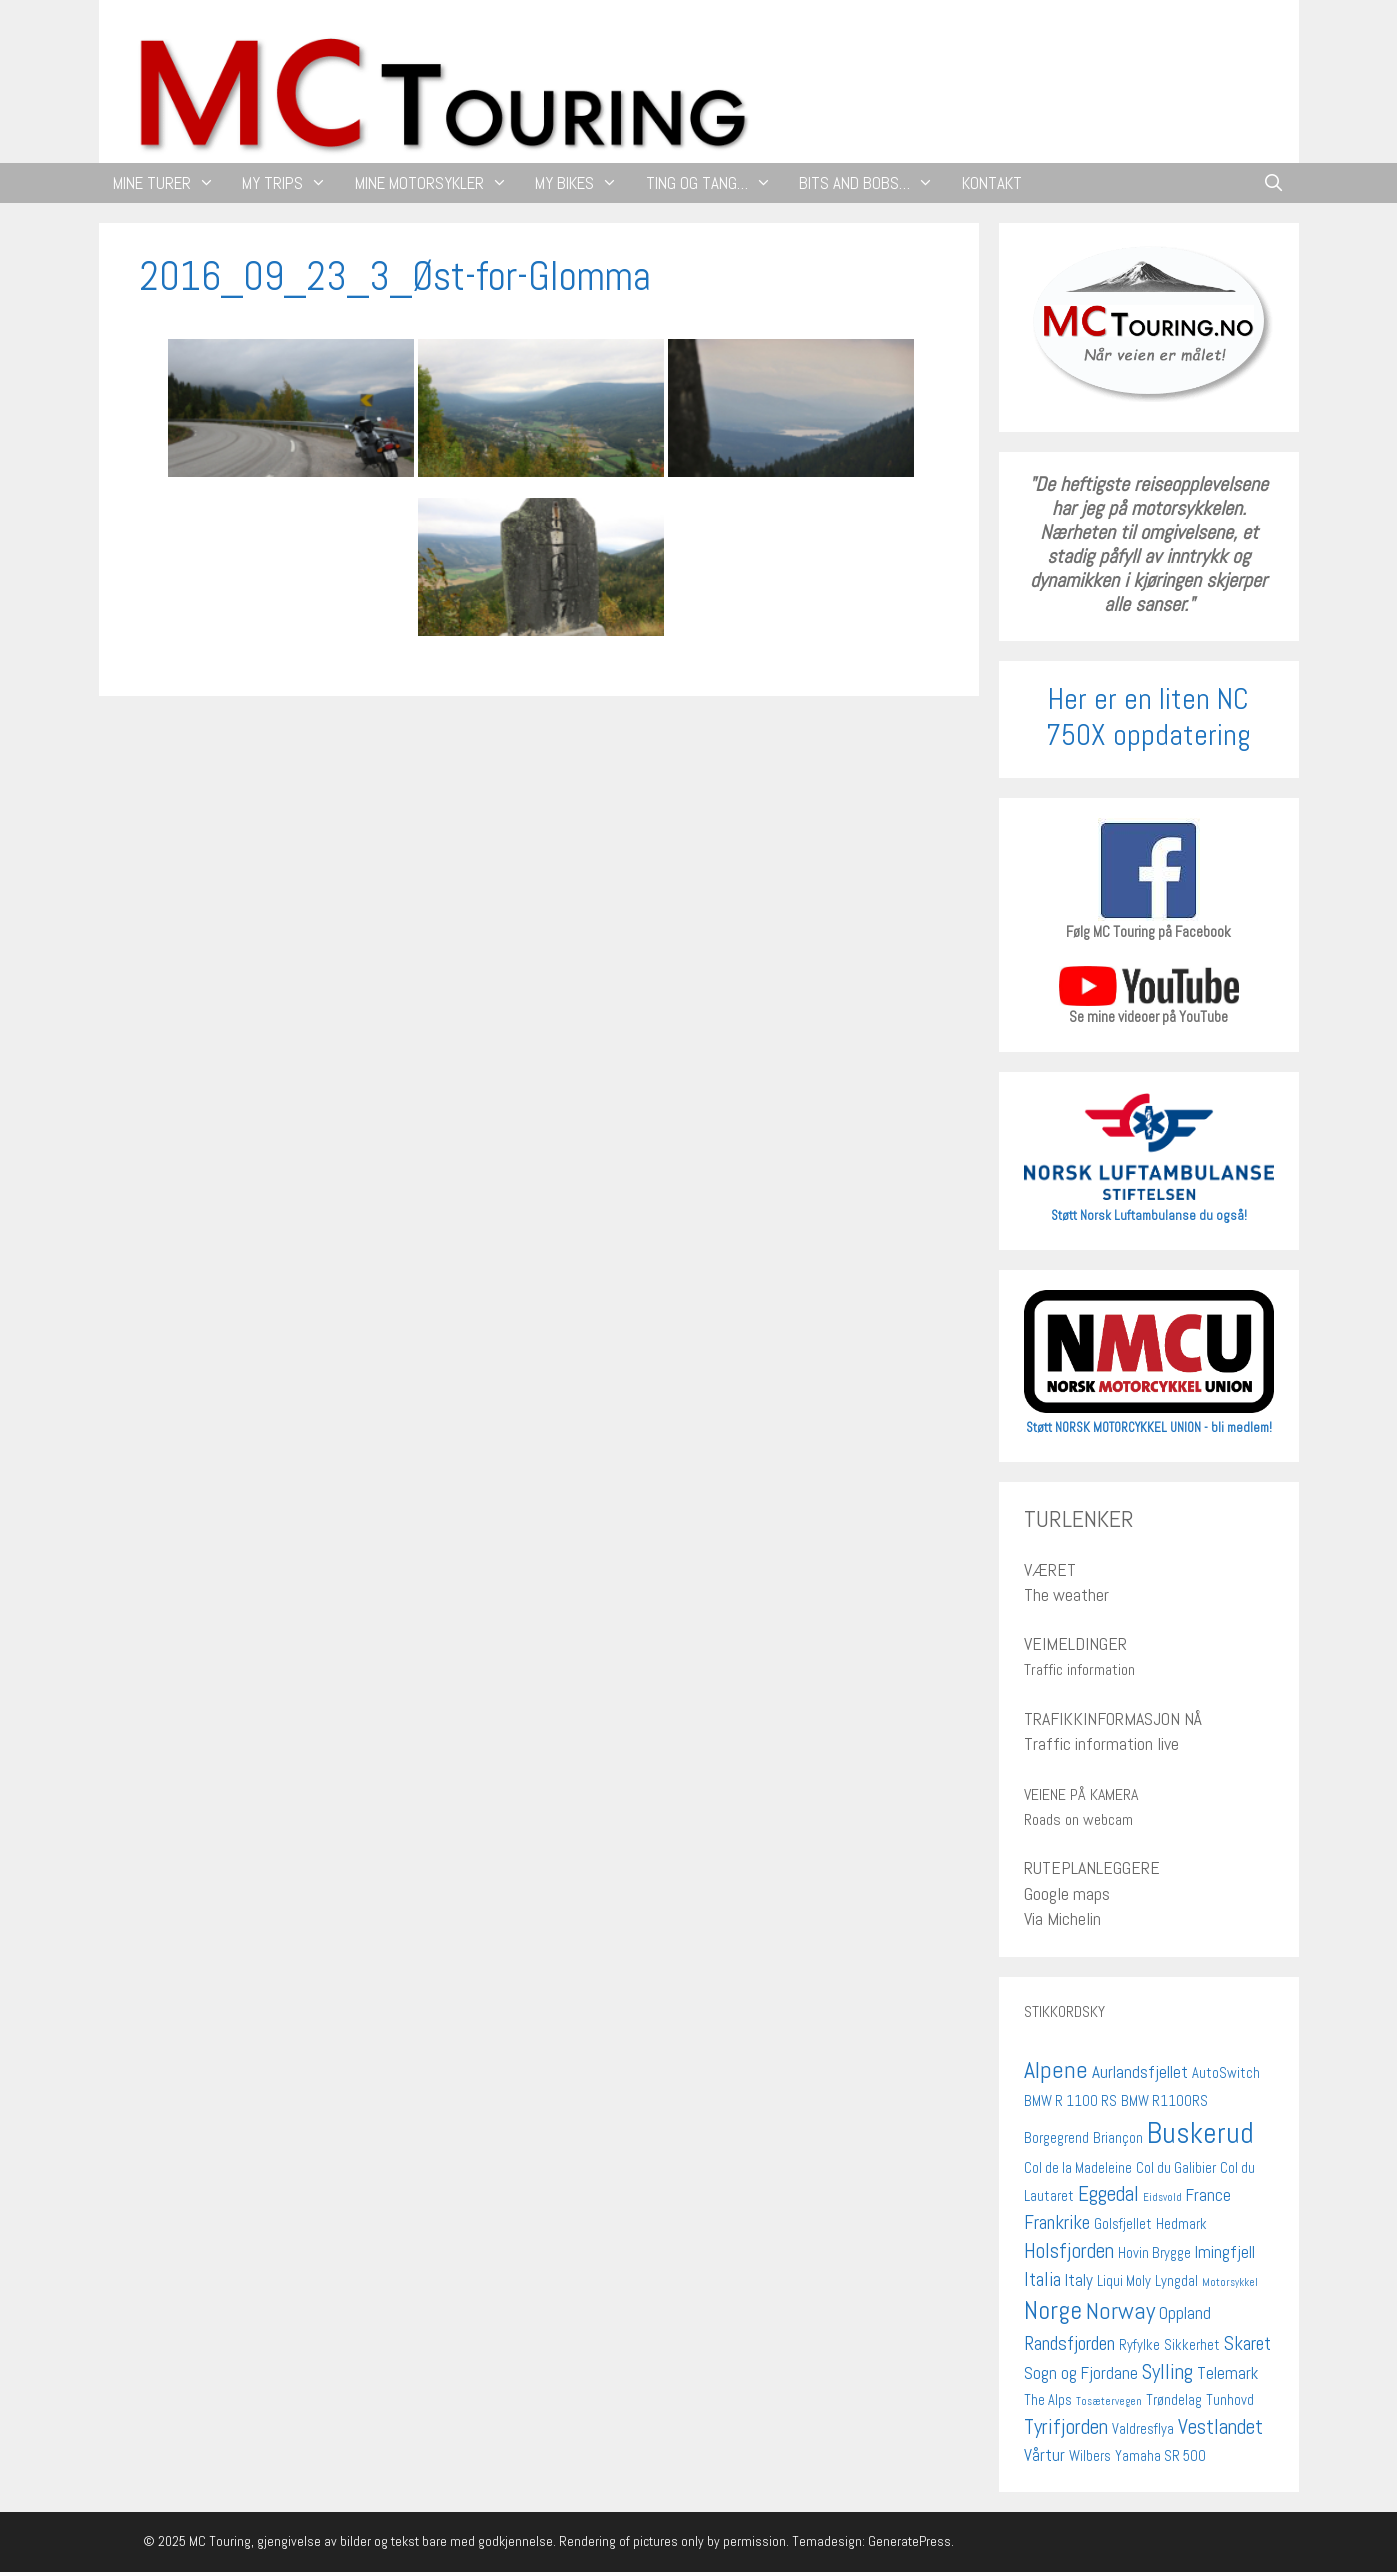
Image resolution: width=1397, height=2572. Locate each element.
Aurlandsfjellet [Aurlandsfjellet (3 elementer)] (1140, 2072)
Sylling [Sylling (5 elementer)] (1167, 2371)
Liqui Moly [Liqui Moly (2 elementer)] (1124, 2281)
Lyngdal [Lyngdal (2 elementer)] (1176, 2281)
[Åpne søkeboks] (1274, 183)
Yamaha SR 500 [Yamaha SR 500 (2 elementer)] (1160, 2456)
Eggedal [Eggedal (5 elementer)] (1108, 2193)
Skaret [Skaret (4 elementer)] (1247, 2343)
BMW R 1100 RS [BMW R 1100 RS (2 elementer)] (1070, 2101)
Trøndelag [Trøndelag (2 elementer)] (1174, 2400)
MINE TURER (171, 183)
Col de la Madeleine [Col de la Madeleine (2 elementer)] (1078, 2168)
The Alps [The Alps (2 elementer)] (1048, 2400)
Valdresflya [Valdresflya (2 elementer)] (1143, 2429)
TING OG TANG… (716, 183)
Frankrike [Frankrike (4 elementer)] (1057, 2222)
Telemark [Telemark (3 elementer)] (1227, 2373)
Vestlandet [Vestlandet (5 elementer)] (1220, 2426)
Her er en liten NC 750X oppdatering (1148, 717)
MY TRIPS (291, 183)
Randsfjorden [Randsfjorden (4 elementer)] (1069, 2343)
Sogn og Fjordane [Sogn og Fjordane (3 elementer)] (1081, 2373)
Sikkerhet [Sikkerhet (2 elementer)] (1192, 2345)
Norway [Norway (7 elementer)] (1120, 2311)
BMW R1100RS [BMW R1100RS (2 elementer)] (1164, 2101)
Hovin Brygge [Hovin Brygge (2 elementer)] (1154, 2253)
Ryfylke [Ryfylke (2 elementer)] (1139, 2345)
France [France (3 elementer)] (1208, 2195)
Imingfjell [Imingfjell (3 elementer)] (1225, 2252)
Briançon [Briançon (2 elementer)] (1118, 2138)
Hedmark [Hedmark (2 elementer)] (1181, 2224)
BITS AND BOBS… (873, 183)
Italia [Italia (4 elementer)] (1042, 2279)
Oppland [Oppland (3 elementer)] (1185, 2313)
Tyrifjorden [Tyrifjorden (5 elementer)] (1066, 2426)
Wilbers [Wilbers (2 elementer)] (1090, 2456)
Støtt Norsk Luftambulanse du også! (1149, 1215)
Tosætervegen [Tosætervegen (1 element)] (1109, 2401)
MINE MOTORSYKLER (438, 183)
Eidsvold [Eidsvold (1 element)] (1162, 2197)
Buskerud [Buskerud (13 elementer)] (1200, 2133)
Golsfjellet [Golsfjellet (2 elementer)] (1123, 2224)
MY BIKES (583, 183)
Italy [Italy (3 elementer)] (1079, 2280)
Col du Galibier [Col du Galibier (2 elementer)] (1176, 2168)
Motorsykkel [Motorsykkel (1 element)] (1230, 2282)
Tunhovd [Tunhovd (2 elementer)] (1230, 2400)
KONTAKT (992, 183)
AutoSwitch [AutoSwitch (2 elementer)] (1226, 2073)
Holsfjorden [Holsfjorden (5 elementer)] (1069, 2250)
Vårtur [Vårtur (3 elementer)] (1044, 2455)
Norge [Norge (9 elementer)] (1053, 2310)
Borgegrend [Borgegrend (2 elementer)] (1056, 2138)
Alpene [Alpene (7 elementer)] (1056, 2070)
